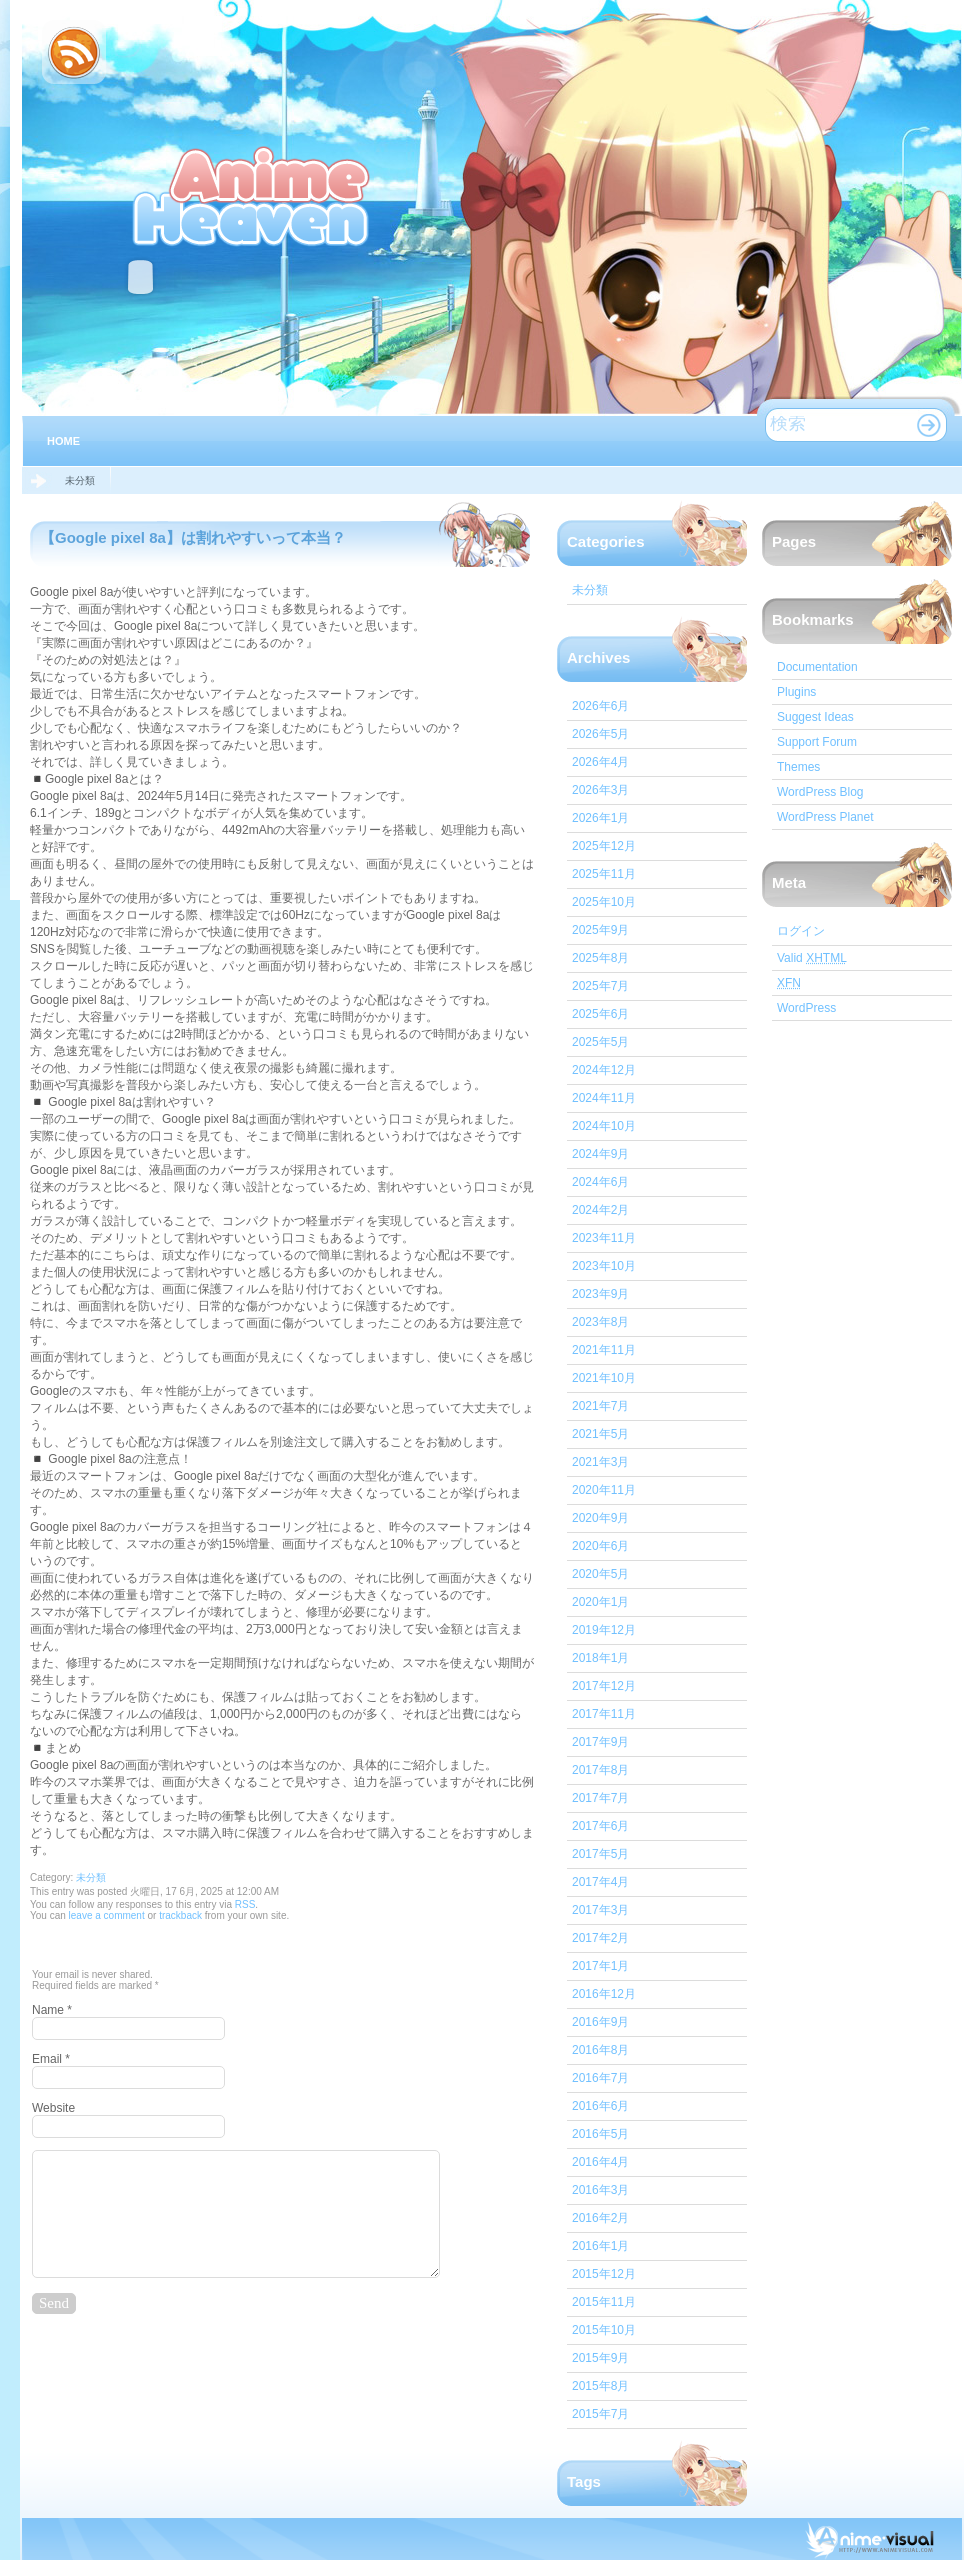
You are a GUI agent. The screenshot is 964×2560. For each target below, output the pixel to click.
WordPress (806, 1008)
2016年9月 (600, 2022)
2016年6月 (600, 2106)
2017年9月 (600, 1742)
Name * (52, 2010)
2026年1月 (600, 818)
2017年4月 (600, 1882)
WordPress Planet (825, 817)
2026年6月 (600, 706)
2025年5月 (600, 1042)
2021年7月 (600, 1406)
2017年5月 (600, 1854)
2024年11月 (604, 1098)
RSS (245, 1904)
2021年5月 (600, 1434)
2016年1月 (600, 2246)
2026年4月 (600, 762)
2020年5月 (600, 1574)
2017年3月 (600, 1910)
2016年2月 (600, 2218)
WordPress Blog (820, 792)
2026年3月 (600, 790)
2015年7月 (600, 2414)
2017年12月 (604, 1686)
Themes (798, 767)
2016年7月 (600, 2078)
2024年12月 (604, 1070)
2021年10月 (604, 1378)
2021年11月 (604, 1350)
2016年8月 (600, 2050)
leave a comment (105, 1915)
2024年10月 (604, 1126)
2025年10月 (604, 902)
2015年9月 (600, 2358)
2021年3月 (600, 1462)
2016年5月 (600, 2134)
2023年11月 (604, 1238)
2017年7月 (600, 1798)
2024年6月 (600, 1182)
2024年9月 (600, 1154)
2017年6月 (600, 1826)
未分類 (80, 480)
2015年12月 (604, 2274)
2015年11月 (604, 2302)
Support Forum (817, 742)
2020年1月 (600, 1602)
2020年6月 (600, 1546)
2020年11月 (604, 1490)
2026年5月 (600, 734)
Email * (51, 2059)
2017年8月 (600, 1770)
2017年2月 (600, 1938)
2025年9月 (600, 930)
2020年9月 (600, 1518)
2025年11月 (604, 874)
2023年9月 (600, 1294)
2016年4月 (600, 2162)
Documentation (817, 667)
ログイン (801, 931)
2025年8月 (600, 958)
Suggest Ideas (815, 717)
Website (53, 2108)
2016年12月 (604, 1994)
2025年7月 (600, 986)
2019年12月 (604, 1630)
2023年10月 (604, 1266)
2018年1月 (600, 1658)
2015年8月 (600, 2386)
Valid (812, 958)
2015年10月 (604, 2330)
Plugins (796, 692)
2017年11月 (604, 1714)
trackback (180, 1915)
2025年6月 (600, 1014)
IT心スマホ (253, 194)
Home (63, 441)
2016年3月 (600, 2190)
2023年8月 (600, 1322)
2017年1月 (600, 1966)
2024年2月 (600, 1210)
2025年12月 (604, 846)
